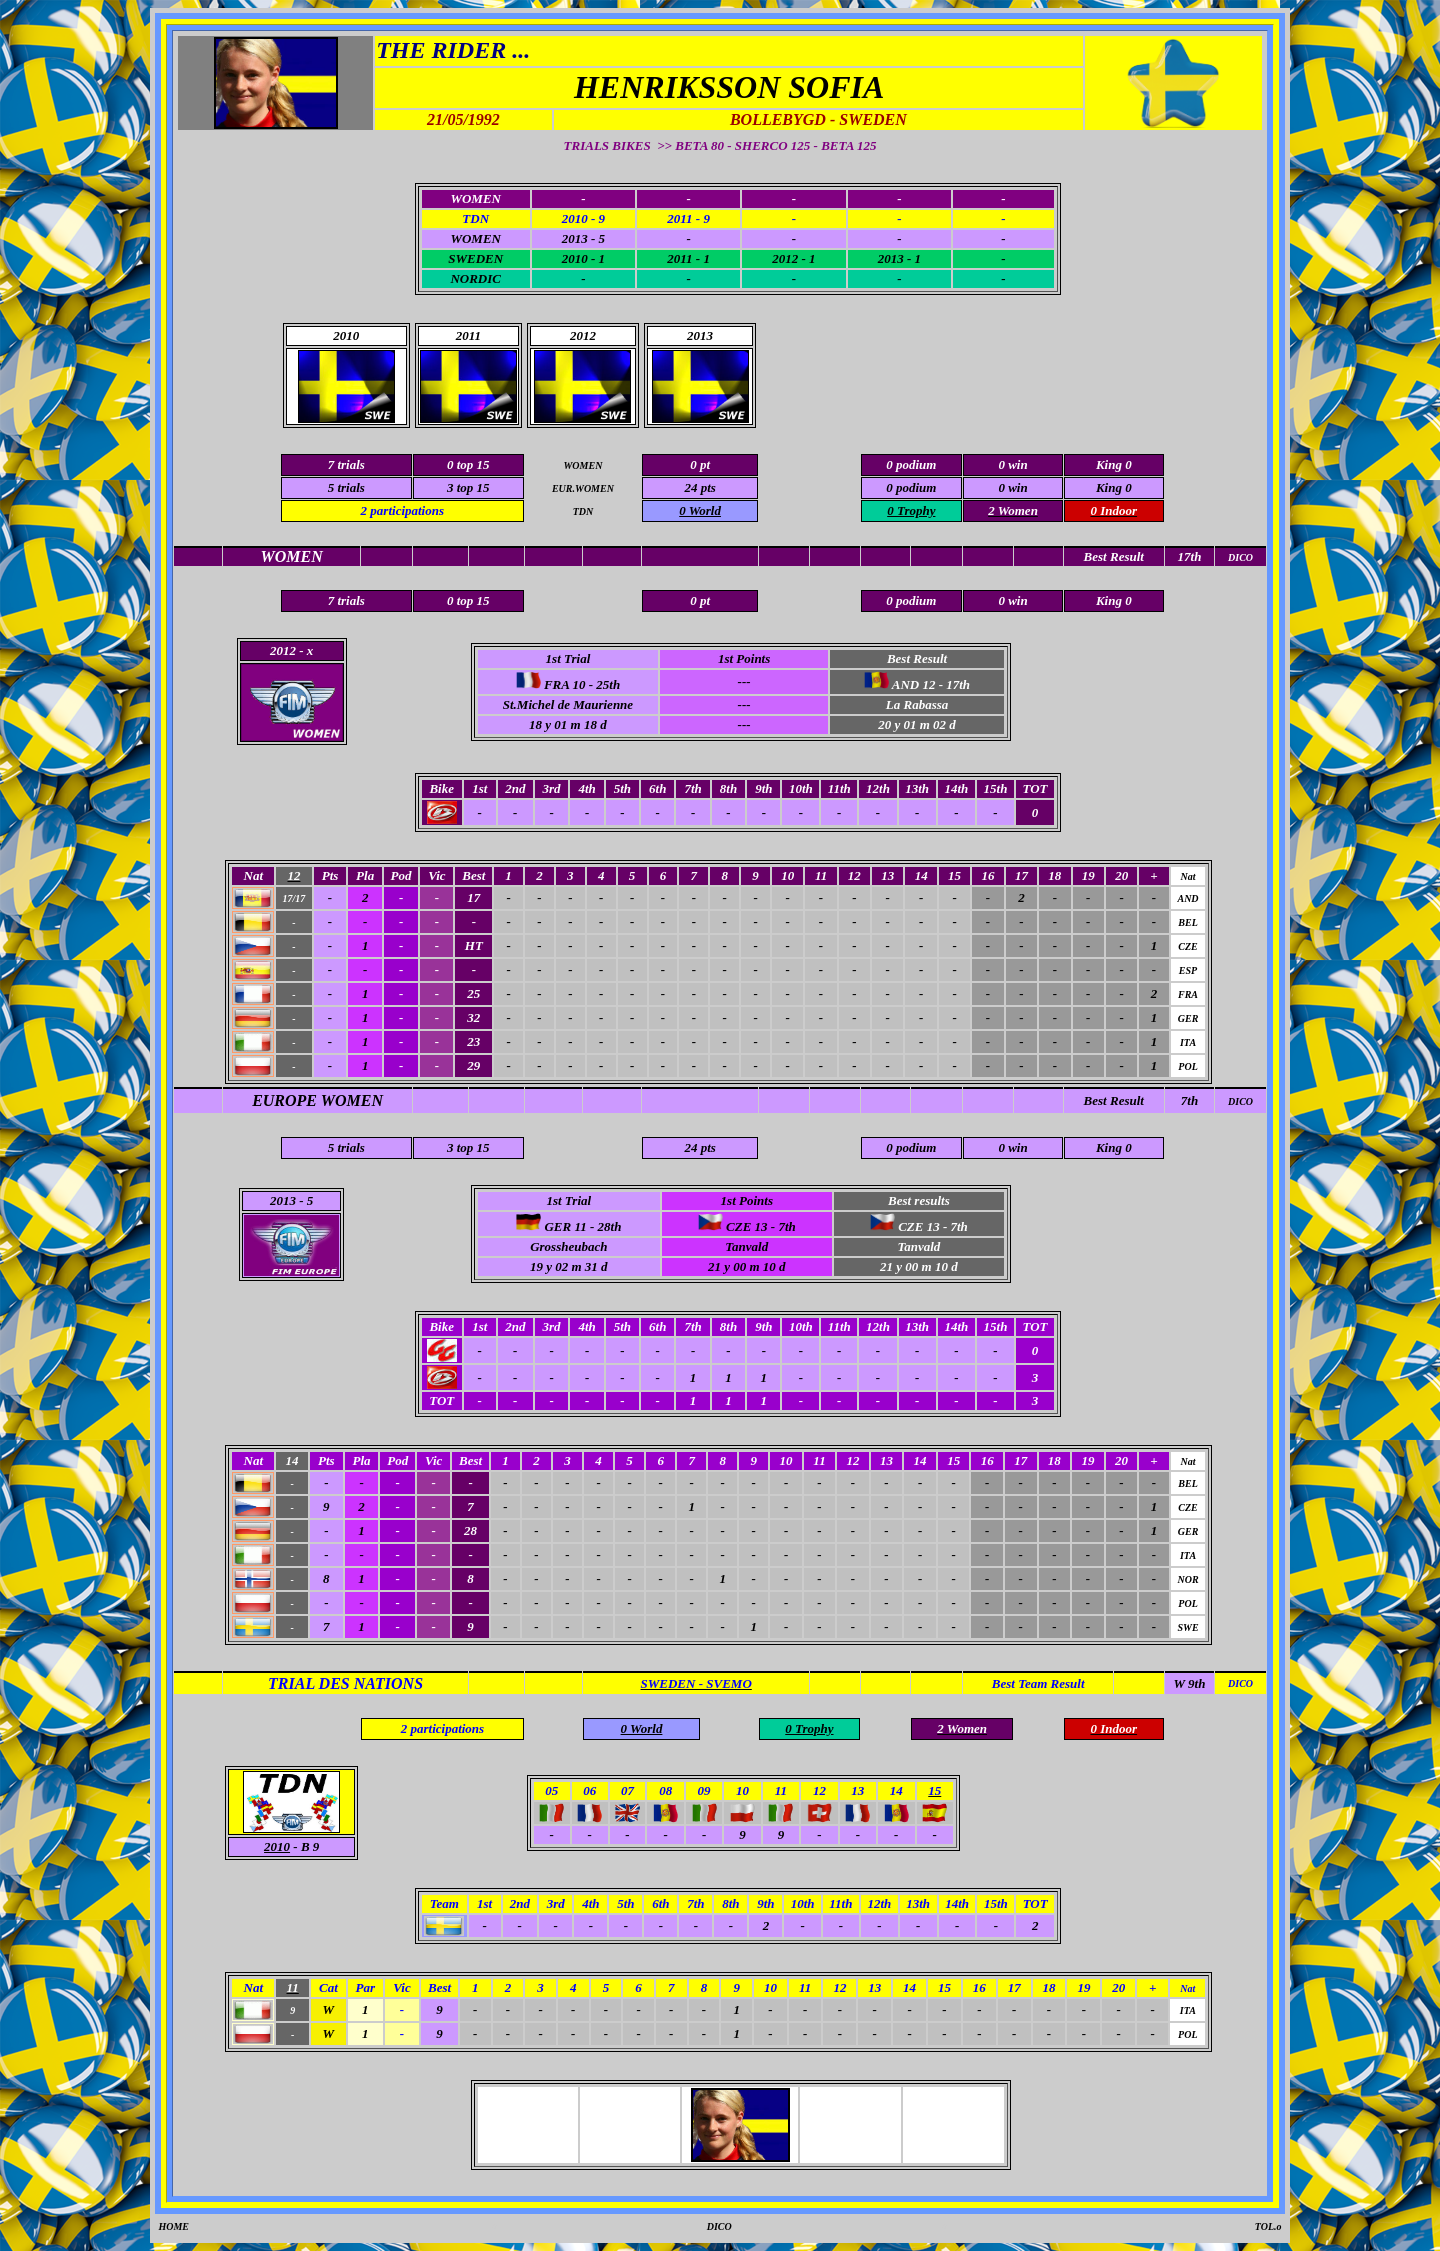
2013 (283, 1200)
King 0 (1114, 487)
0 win (1012, 487)
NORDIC (475, 278)
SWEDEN (475, 258)
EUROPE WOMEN (317, 1100)
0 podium (911, 487)
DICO (1240, 1101)
